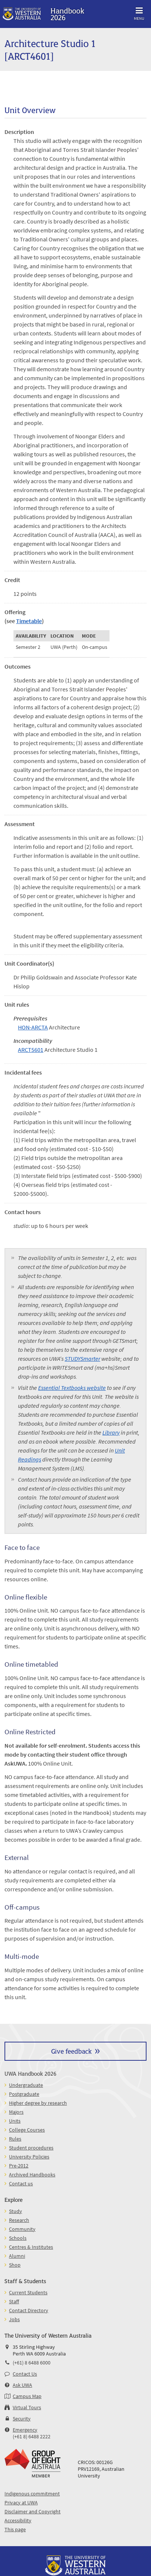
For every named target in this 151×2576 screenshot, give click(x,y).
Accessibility (17, 2520)
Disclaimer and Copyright (32, 2511)
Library (111, 1432)
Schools (18, 2238)
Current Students (28, 2292)
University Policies (29, 2156)
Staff (14, 2301)
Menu (139, 12)
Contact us (21, 2183)
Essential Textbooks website (72, 1387)
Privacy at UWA (21, 2502)
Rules (15, 2138)
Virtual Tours (27, 2407)
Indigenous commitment (32, 2493)
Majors (16, 2111)
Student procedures (31, 2147)
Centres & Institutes (31, 2247)
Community (22, 2229)
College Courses (27, 2129)
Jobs (14, 2319)
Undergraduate (26, 2085)
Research (19, 2220)
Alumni (17, 2256)
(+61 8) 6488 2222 (31, 2436)
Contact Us (25, 2373)
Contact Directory (28, 2310)
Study (15, 2211)
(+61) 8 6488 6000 (31, 2362)
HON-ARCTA (33, 1027)
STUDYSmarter (82, 1358)
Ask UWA (22, 2385)
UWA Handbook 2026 (30, 2073)
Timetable (29, 621)
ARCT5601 (30, 1049)
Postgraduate (24, 2094)
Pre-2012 (18, 2165)
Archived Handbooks (32, 2174)
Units (15, 2120)
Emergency (25, 2429)
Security (22, 2418)
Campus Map (27, 2396)
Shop (15, 2264)
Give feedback (71, 2051)
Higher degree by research (38, 2103)
